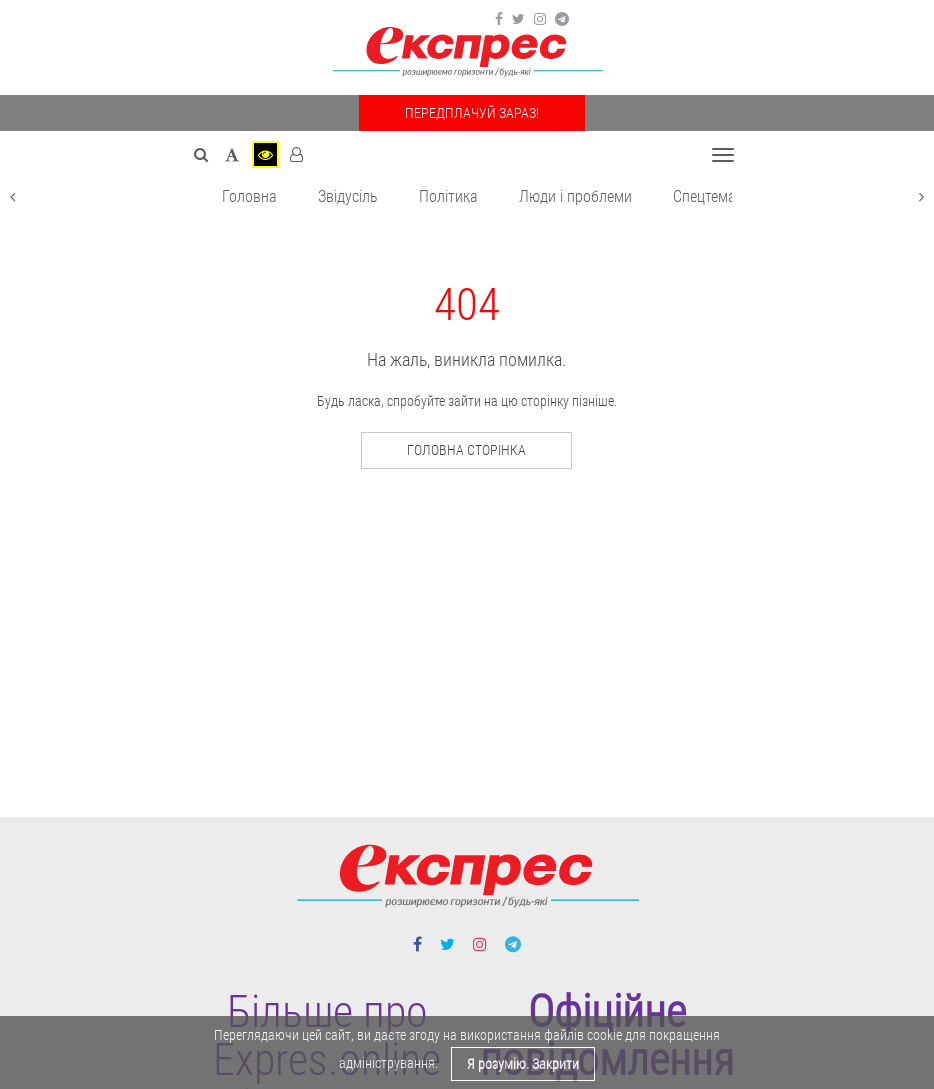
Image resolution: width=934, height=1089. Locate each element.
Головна (249, 196)
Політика (448, 196)
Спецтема (704, 196)
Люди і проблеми (575, 196)
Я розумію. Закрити (523, 1064)
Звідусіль (348, 196)
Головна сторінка (466, 450)
